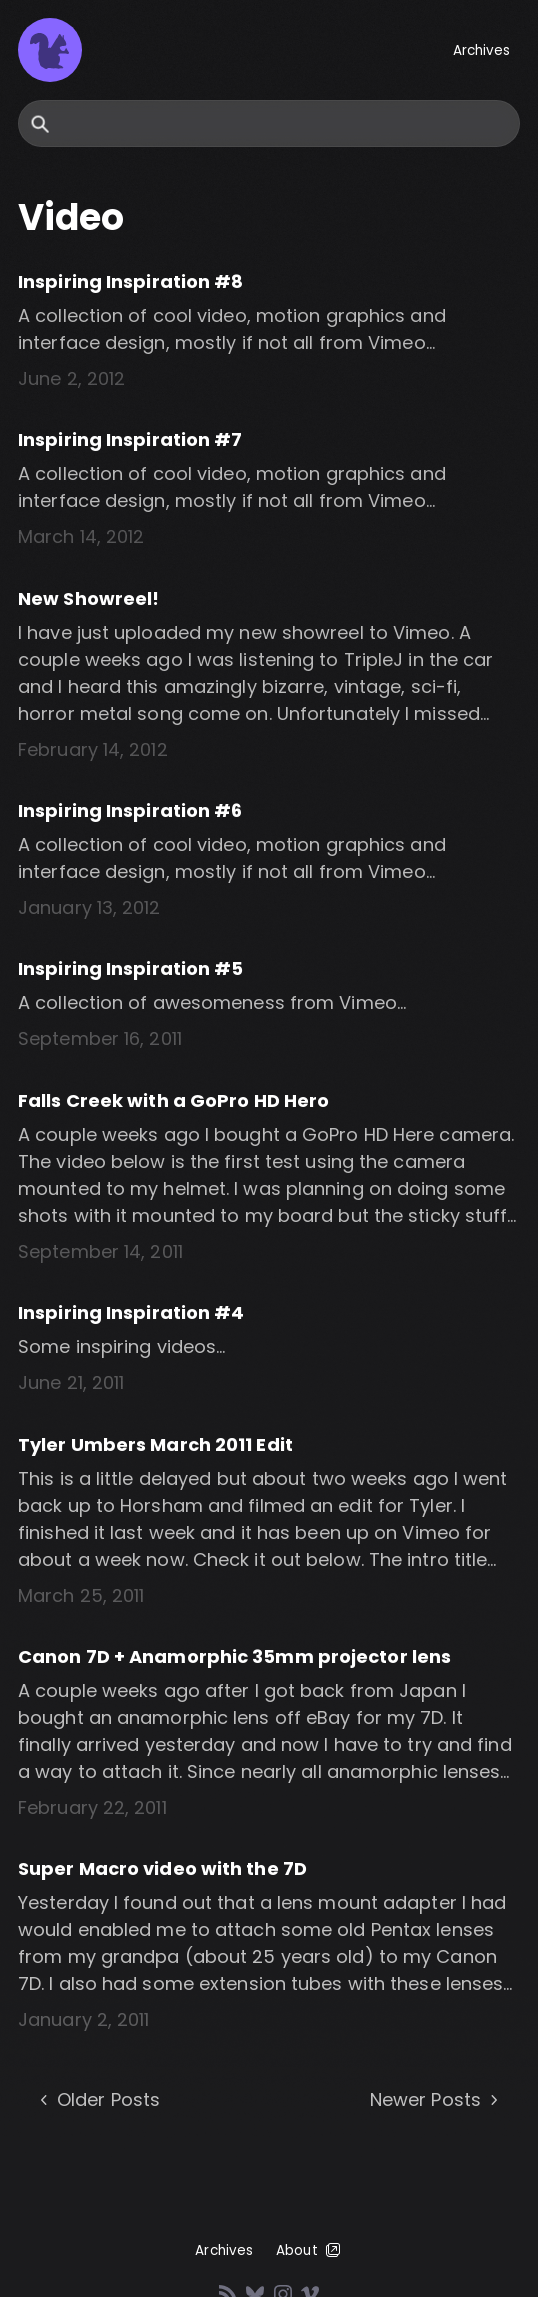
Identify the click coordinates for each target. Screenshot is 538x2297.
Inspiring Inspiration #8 (130, 281)
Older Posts (98, 2100)
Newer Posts (436, 2100)
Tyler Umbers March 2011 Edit (155, 1444)
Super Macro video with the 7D (162, 1868)
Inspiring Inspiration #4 (131, 1312)
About (309, 2250)
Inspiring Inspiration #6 (130, 810)
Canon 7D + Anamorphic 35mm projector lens (234, 1656)
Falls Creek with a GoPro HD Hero (173, 1100)
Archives (482, 50)
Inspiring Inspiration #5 (130, 968)
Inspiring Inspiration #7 (130, 439)
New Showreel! (88, 598)
